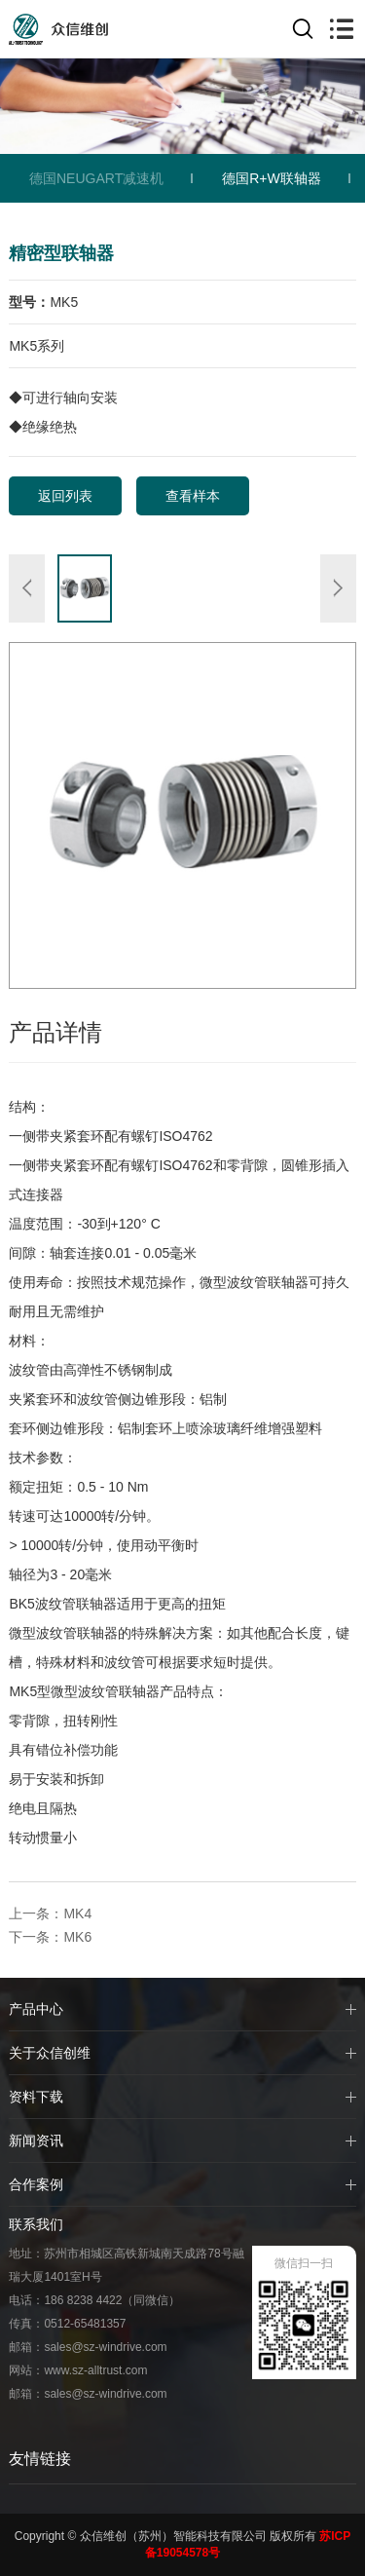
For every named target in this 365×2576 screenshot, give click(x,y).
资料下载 (36, 2096)
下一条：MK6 (50, 1937)
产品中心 (36, 2009)
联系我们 (36, 2224)
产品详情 (55, 1032)
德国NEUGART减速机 (96, 178)
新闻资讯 (36, 2140)
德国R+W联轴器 (271, 178)
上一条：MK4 (50, 1913)
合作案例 (36, 2184)
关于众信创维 (50, 2053)
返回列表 (65, 496)
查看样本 (192, 496)
